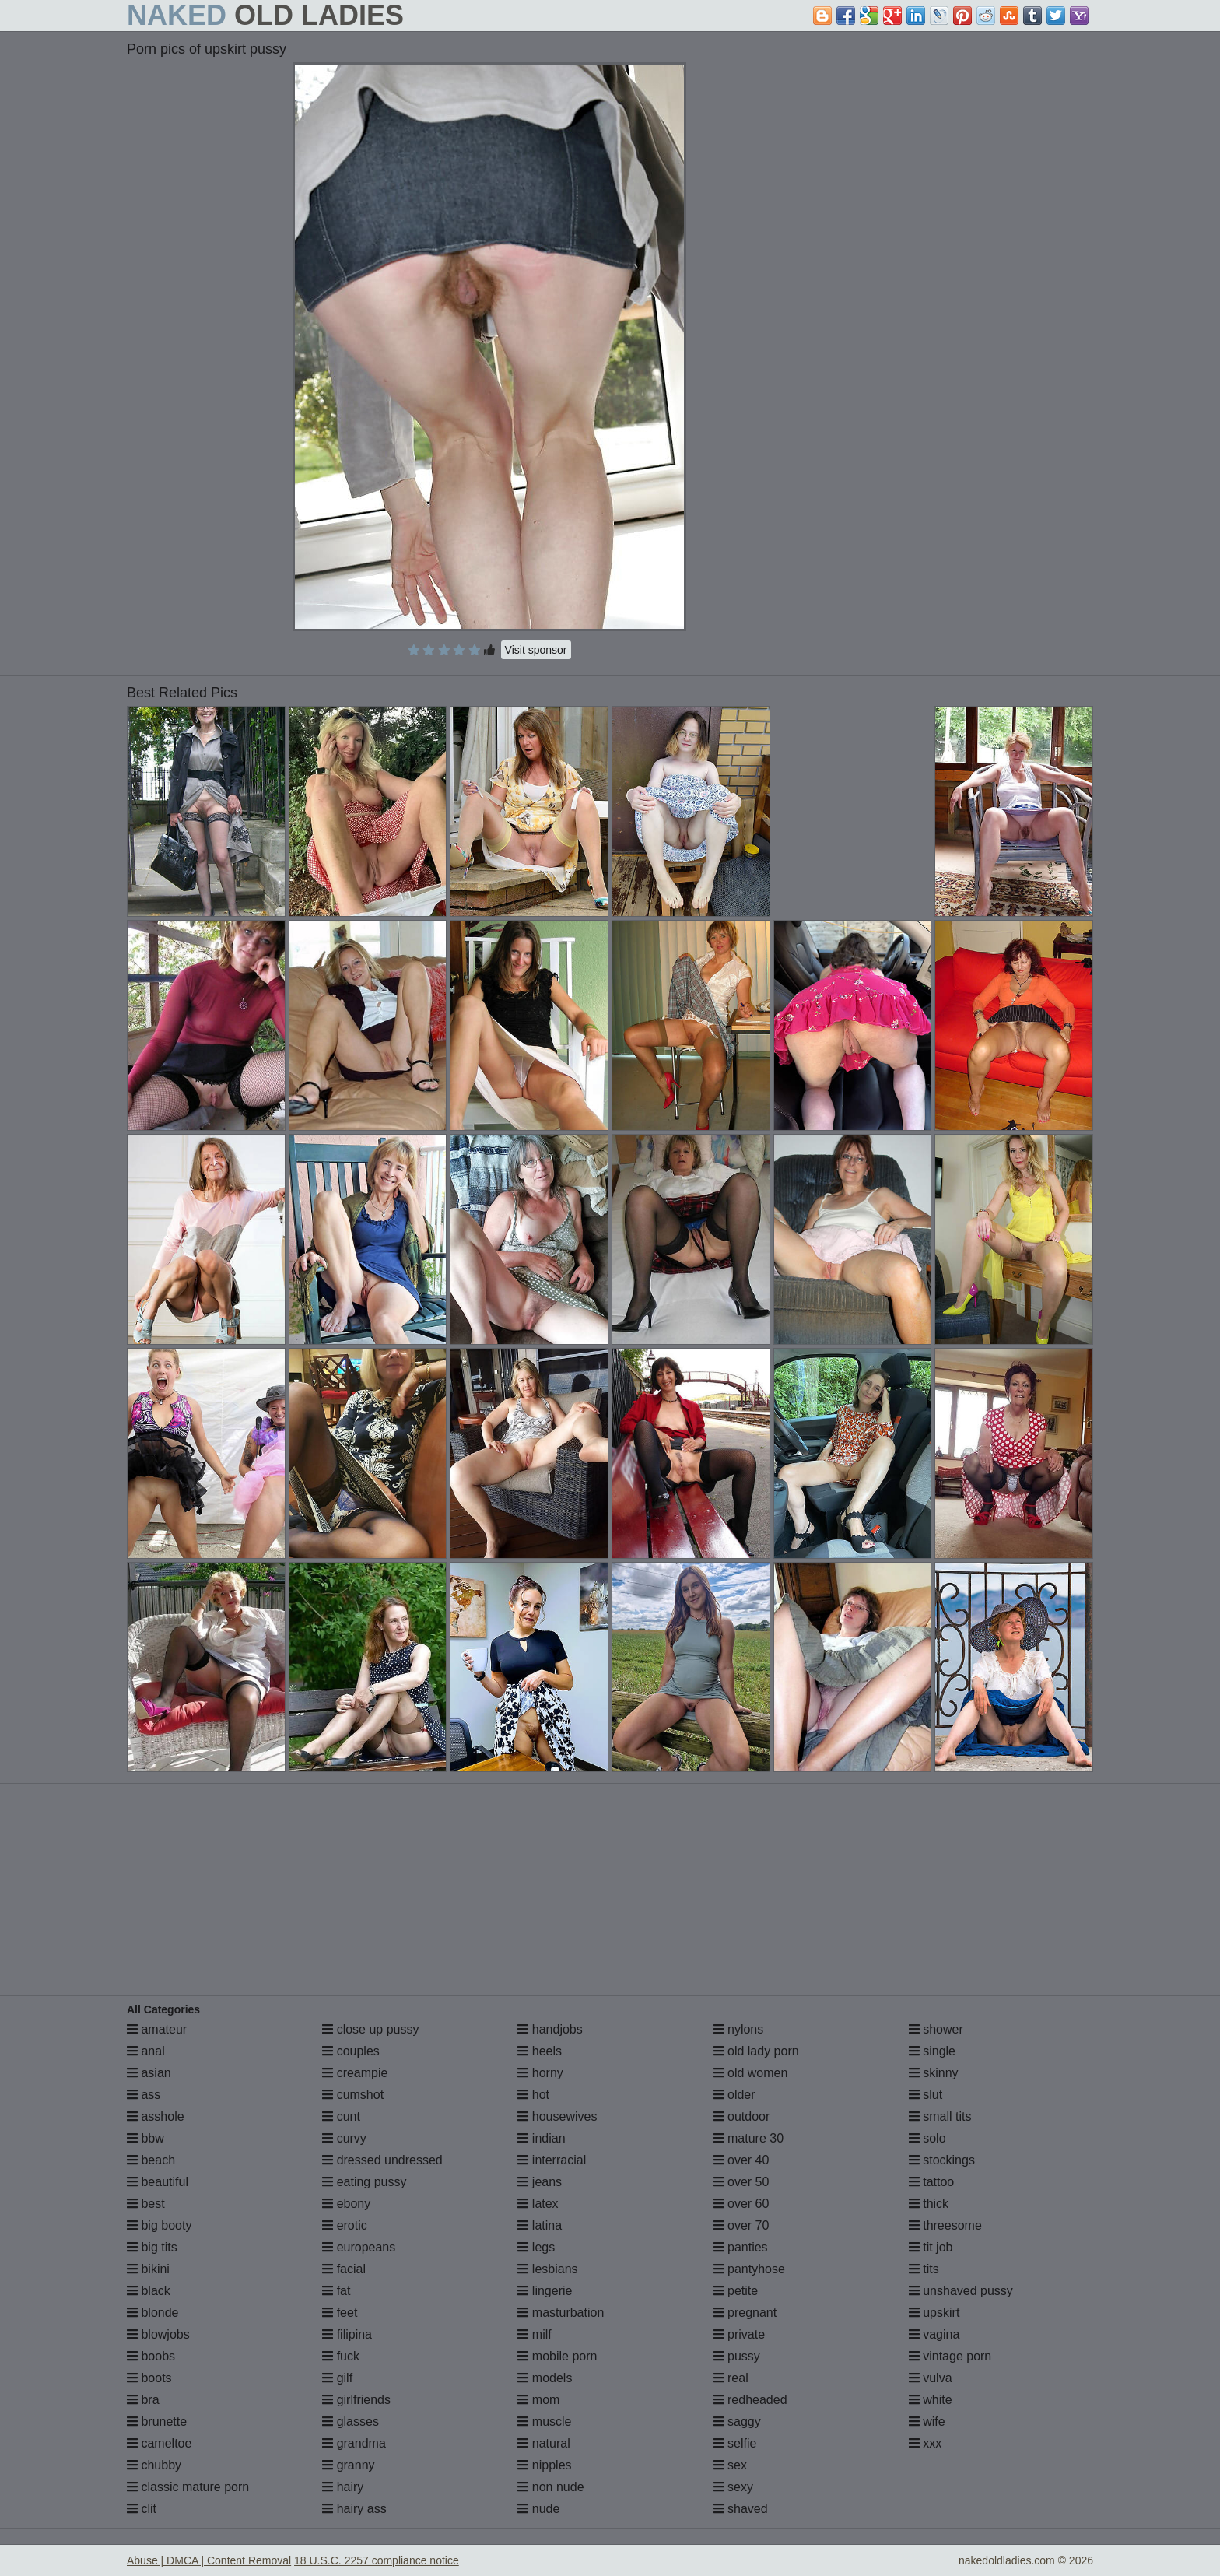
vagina (934, 2334)
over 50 (741, 2181)
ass (143, 2094)
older (734, 2094)
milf (534, 2334)
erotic (344, 2225)
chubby (154, 2465)
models (544, 2378)
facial (344, 2269)
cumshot (353, 2094)
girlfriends (356, 2399)
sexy (733, 2487)
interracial (551, 2160)
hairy (342, 2487)
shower (936, 2029)
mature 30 (748, 2138)
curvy (344, 2138)
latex (537, 2203)
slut (925, 2094)
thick (928, 2203)
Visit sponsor (536, 650)
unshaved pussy (961, 2290)
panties (740, 2247)
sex (730, 2465)
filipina (347, 2334)
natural (543, 2443)
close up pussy (370, 2029)
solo (927, 2138)
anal (146, 2051)
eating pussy (364, 2181)
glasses (350, 2421)
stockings (942, 2160)
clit (141, 2508)
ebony (346, 2203)
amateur (157, 2029)
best (146, 2203)
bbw (145, 2138)
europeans (358, 2247)
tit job (931, 2247)
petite (736, 2290)
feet (339, 2312)
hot (533, 2094)
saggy (737, 2421)
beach (151, 2160)
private (739, 2334)
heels (539, 2051)
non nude (550, 2487)
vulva (930, 2378)
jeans (539, 2181)
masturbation (560, 2312)
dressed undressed (382, 2160)
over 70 (741, 2225)
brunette (157, 2421)
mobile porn (557, 2356)
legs (536, 2247)
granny (348, 2465)
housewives (557, 2116)
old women (750, 2072)
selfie (735, 2443)
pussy (736, 2356)
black (148, 2290)
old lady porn (756, 2051)
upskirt (934, 2312)
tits (924, 2269)
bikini (148, 2269)
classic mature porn (188, 2487)
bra (143, 2399)
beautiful (157, 2181)
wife (927, 2421)
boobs (151, 2356)
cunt (341, 2116)
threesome (945, 2225)
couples (351, 2051)
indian (541, 2138)
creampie (354, 2072)
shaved (740, 2508)
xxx (925, 2443)
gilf (337, 2378)
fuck (340, 2356)
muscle (544, 2421)
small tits (940, 2116)
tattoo (931, 2181)
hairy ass (354, 2508)
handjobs (549, 2029)
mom (538, 2399)
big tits (152, 2247)
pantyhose (749, 2269)
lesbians (547, 2269)
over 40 (741, 2160)
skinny (934, 2072)
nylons (738, 2029)
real (730, 2378)
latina (539, 2225)
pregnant (745, 2312)
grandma (354, 2443)
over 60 (741, 2203)
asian (149, 2072)
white (930, 2399)
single (932, 2051)
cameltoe (159, 2443)
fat (336, 2290)
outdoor (741, 2116)
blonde (153, 2312)
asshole (155, 2116)
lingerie (544, 2290)
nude (538, 2508)
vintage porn (950, 2356)
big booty (159, 2225)
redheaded (750, 2399)
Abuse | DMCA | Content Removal (209, 2560)
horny (540, 2072)
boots (149, 2378)
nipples (544, 2465)
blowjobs (158, 2334)
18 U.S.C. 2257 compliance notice (376, 2560)
